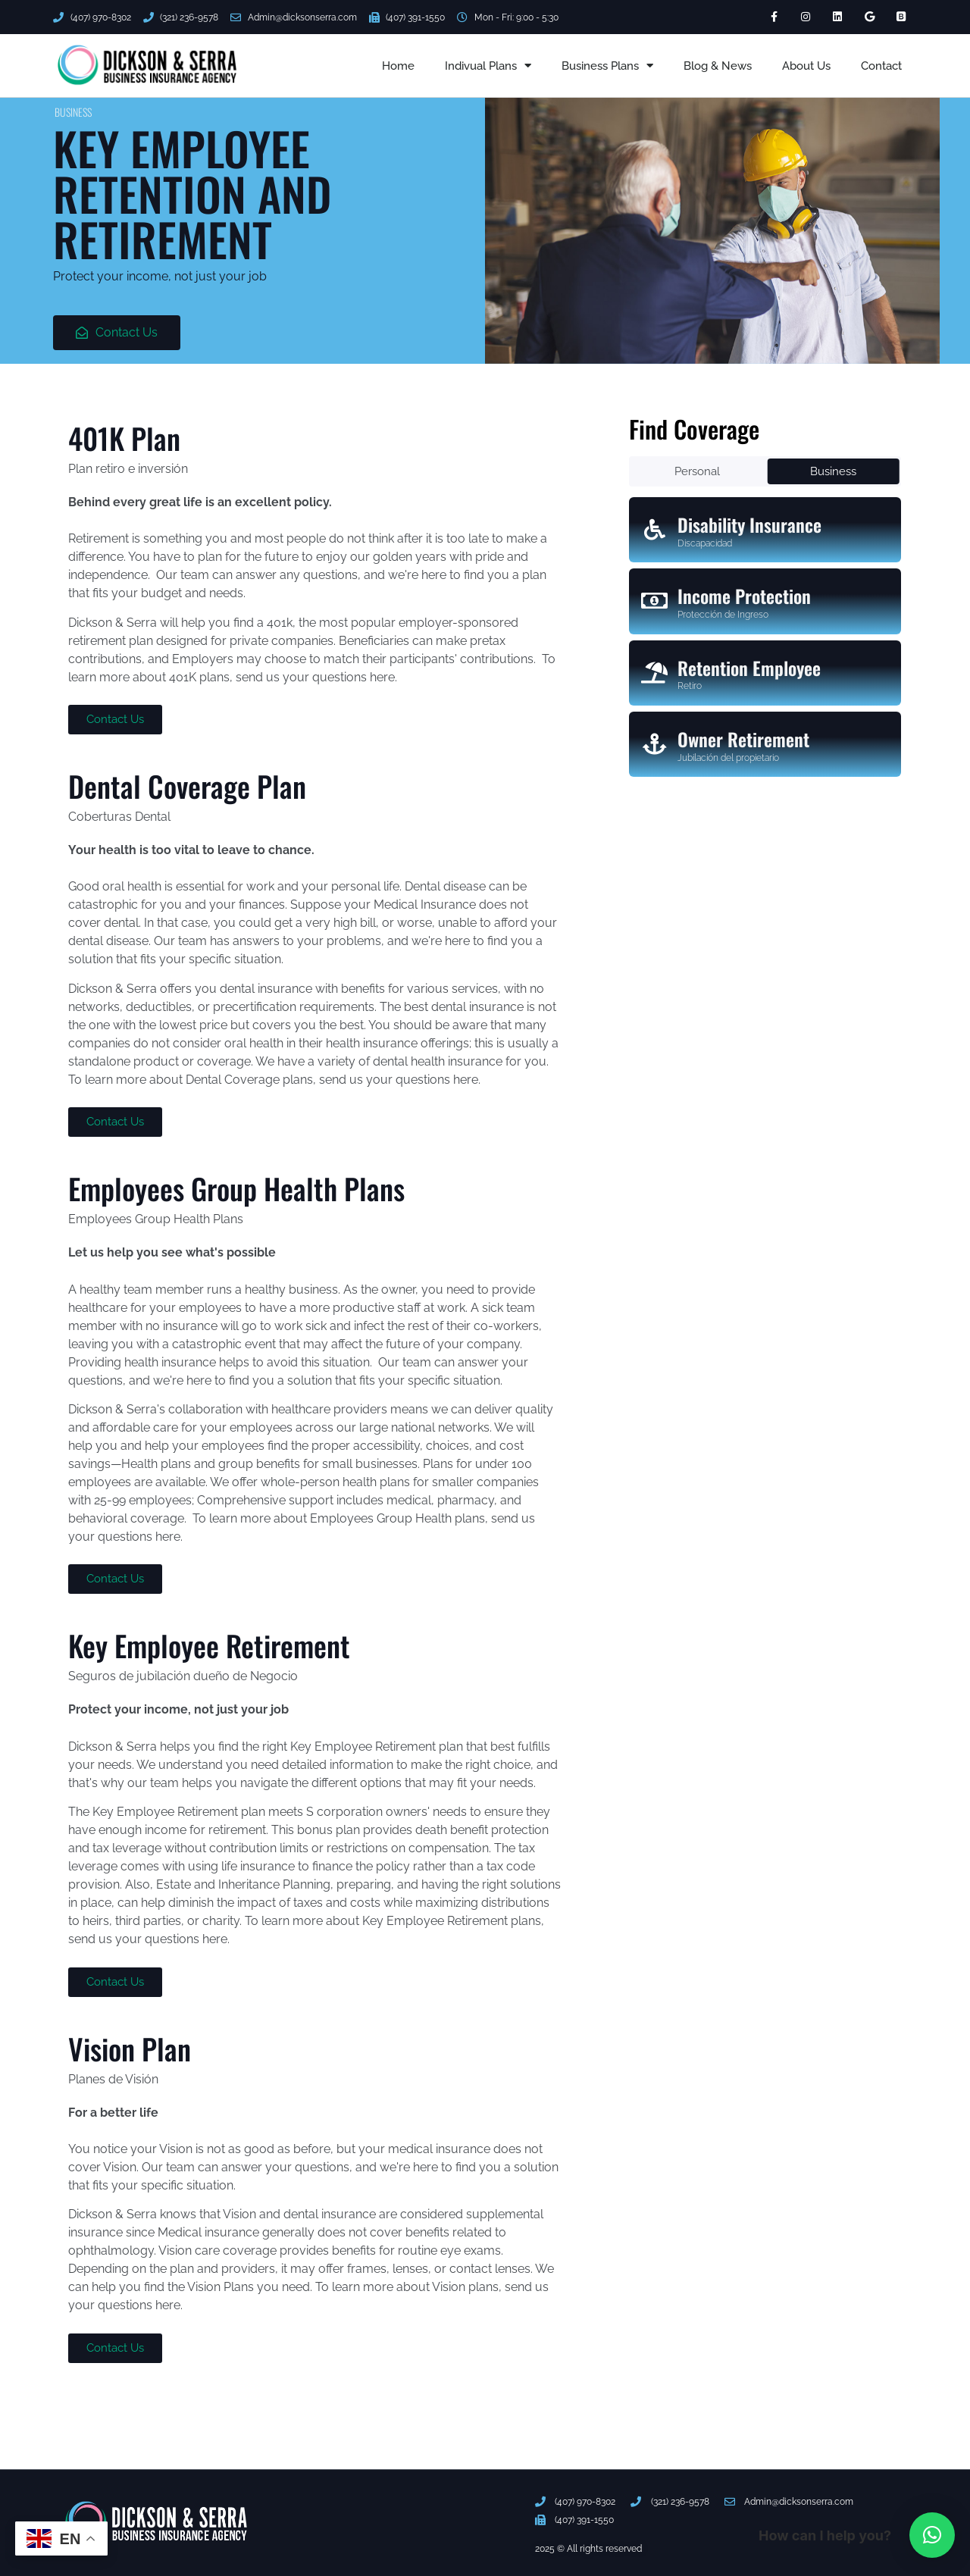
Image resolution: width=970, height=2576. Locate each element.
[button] (932, 2535)
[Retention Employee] (654, 673)
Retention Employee (749, 667)
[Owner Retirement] (654, 744)
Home (398, 66)
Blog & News (718, 66)
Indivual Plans (488, 65)
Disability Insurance (749, 524)
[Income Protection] (654, 601)
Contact (881, 66)
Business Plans (607, 65)
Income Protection (744, 595)
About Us (806, 66)
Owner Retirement (743, 739)
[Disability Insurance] (654, 529)
